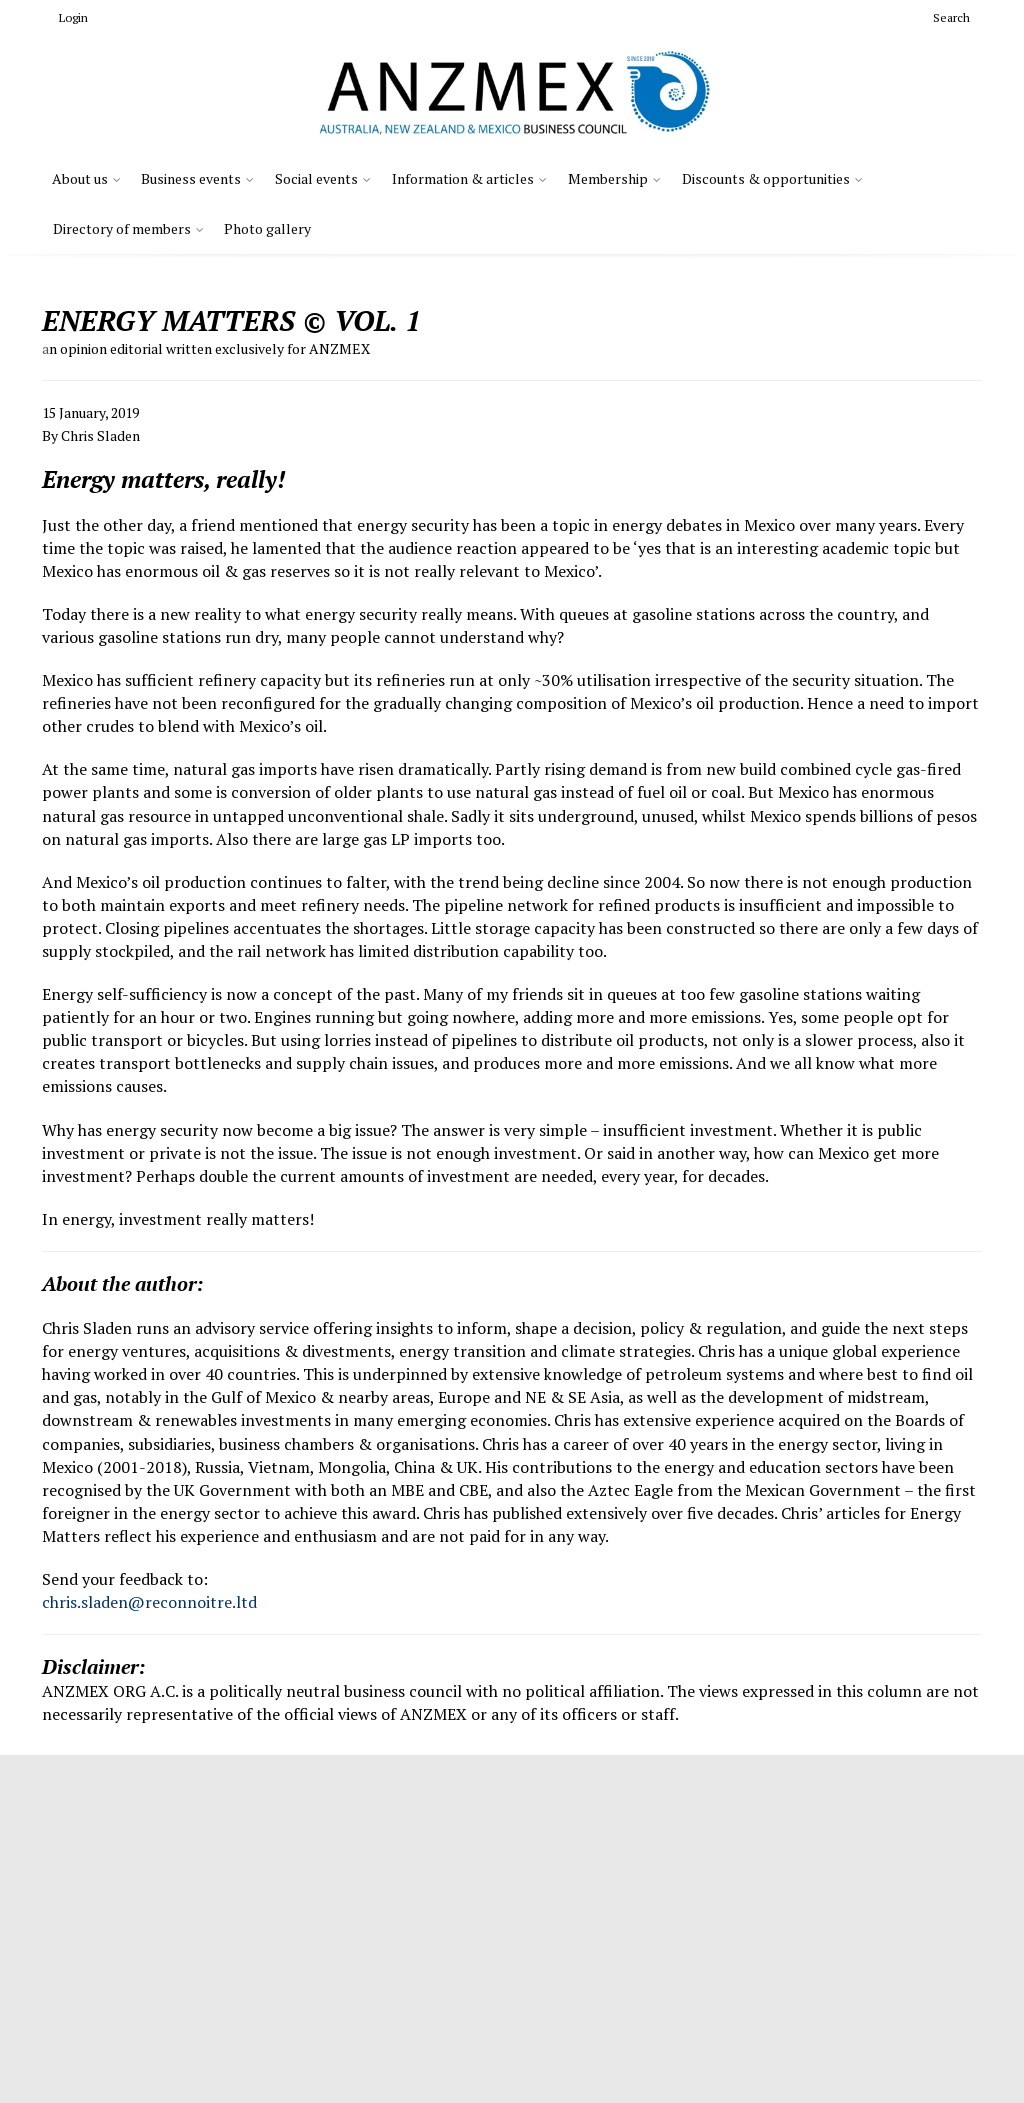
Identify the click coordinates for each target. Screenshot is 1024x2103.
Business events (191, 178)
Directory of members (122, 228)
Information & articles (463, 178)
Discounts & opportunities (766, 178)
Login (65, 17)
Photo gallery (267, 228)
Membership (608, 178)
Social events (316, 178)
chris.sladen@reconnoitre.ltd (149, 1602)
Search (943, 17)
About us (80, 178)
